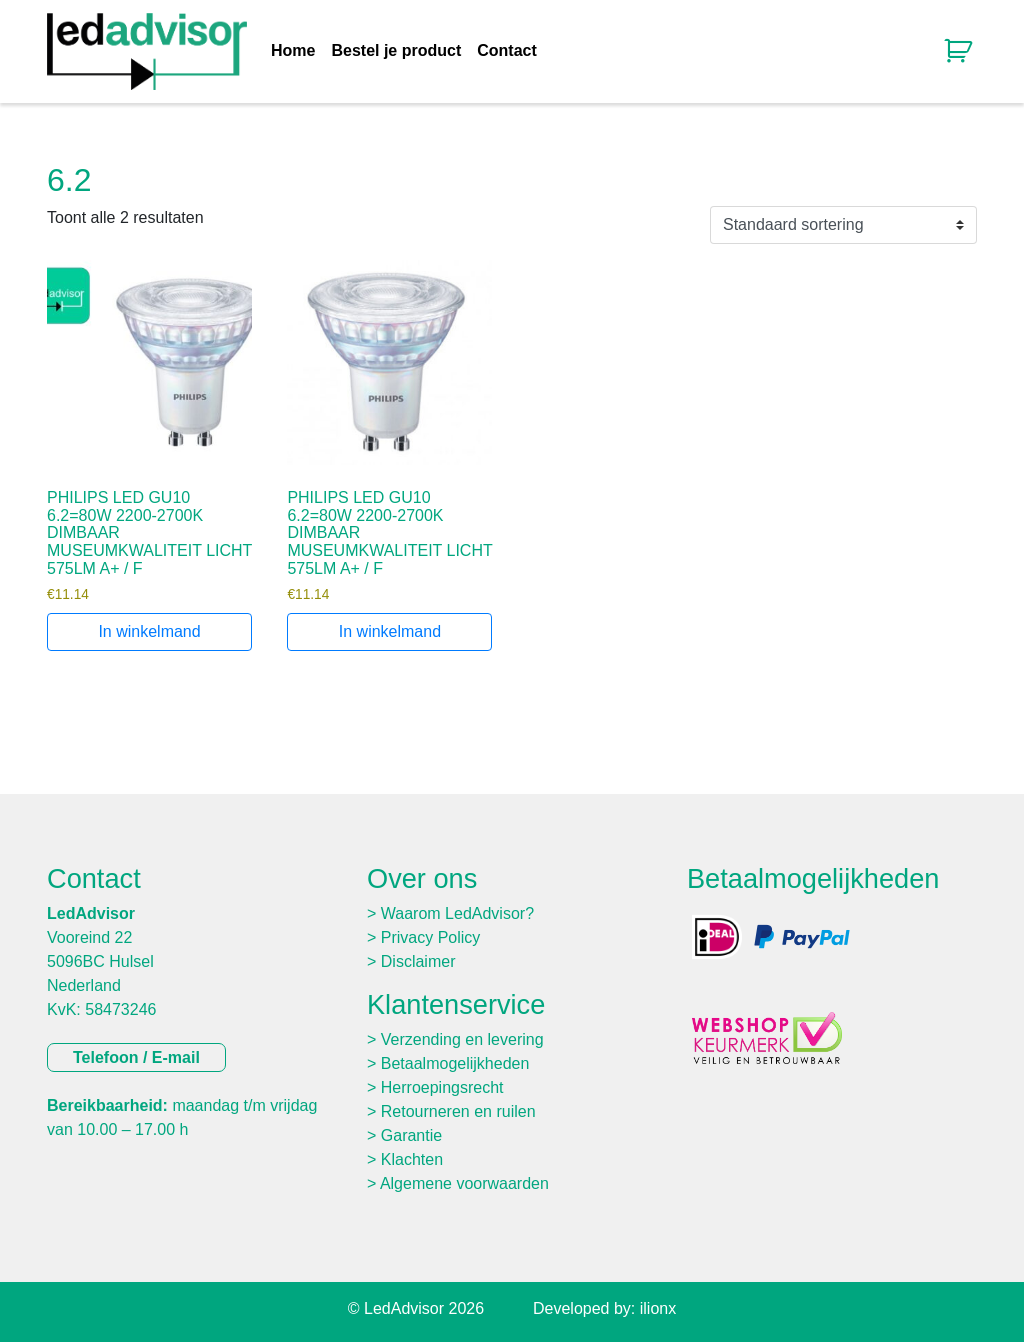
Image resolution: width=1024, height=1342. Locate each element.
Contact (507, 51)
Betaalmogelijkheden (455, 1063)
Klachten (412, 1159)
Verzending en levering (462, 1039)
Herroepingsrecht (442, 1087)
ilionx (658, 1308)
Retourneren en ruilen (458, 1111)
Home (293, 51)
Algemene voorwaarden (464, 1183)
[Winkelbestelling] (843, 225)
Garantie (411, 1135)
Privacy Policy (431, 937)
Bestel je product (396, 51)
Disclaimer (418, 961)
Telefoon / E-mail (136, 1057)
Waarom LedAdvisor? (457, 913)
